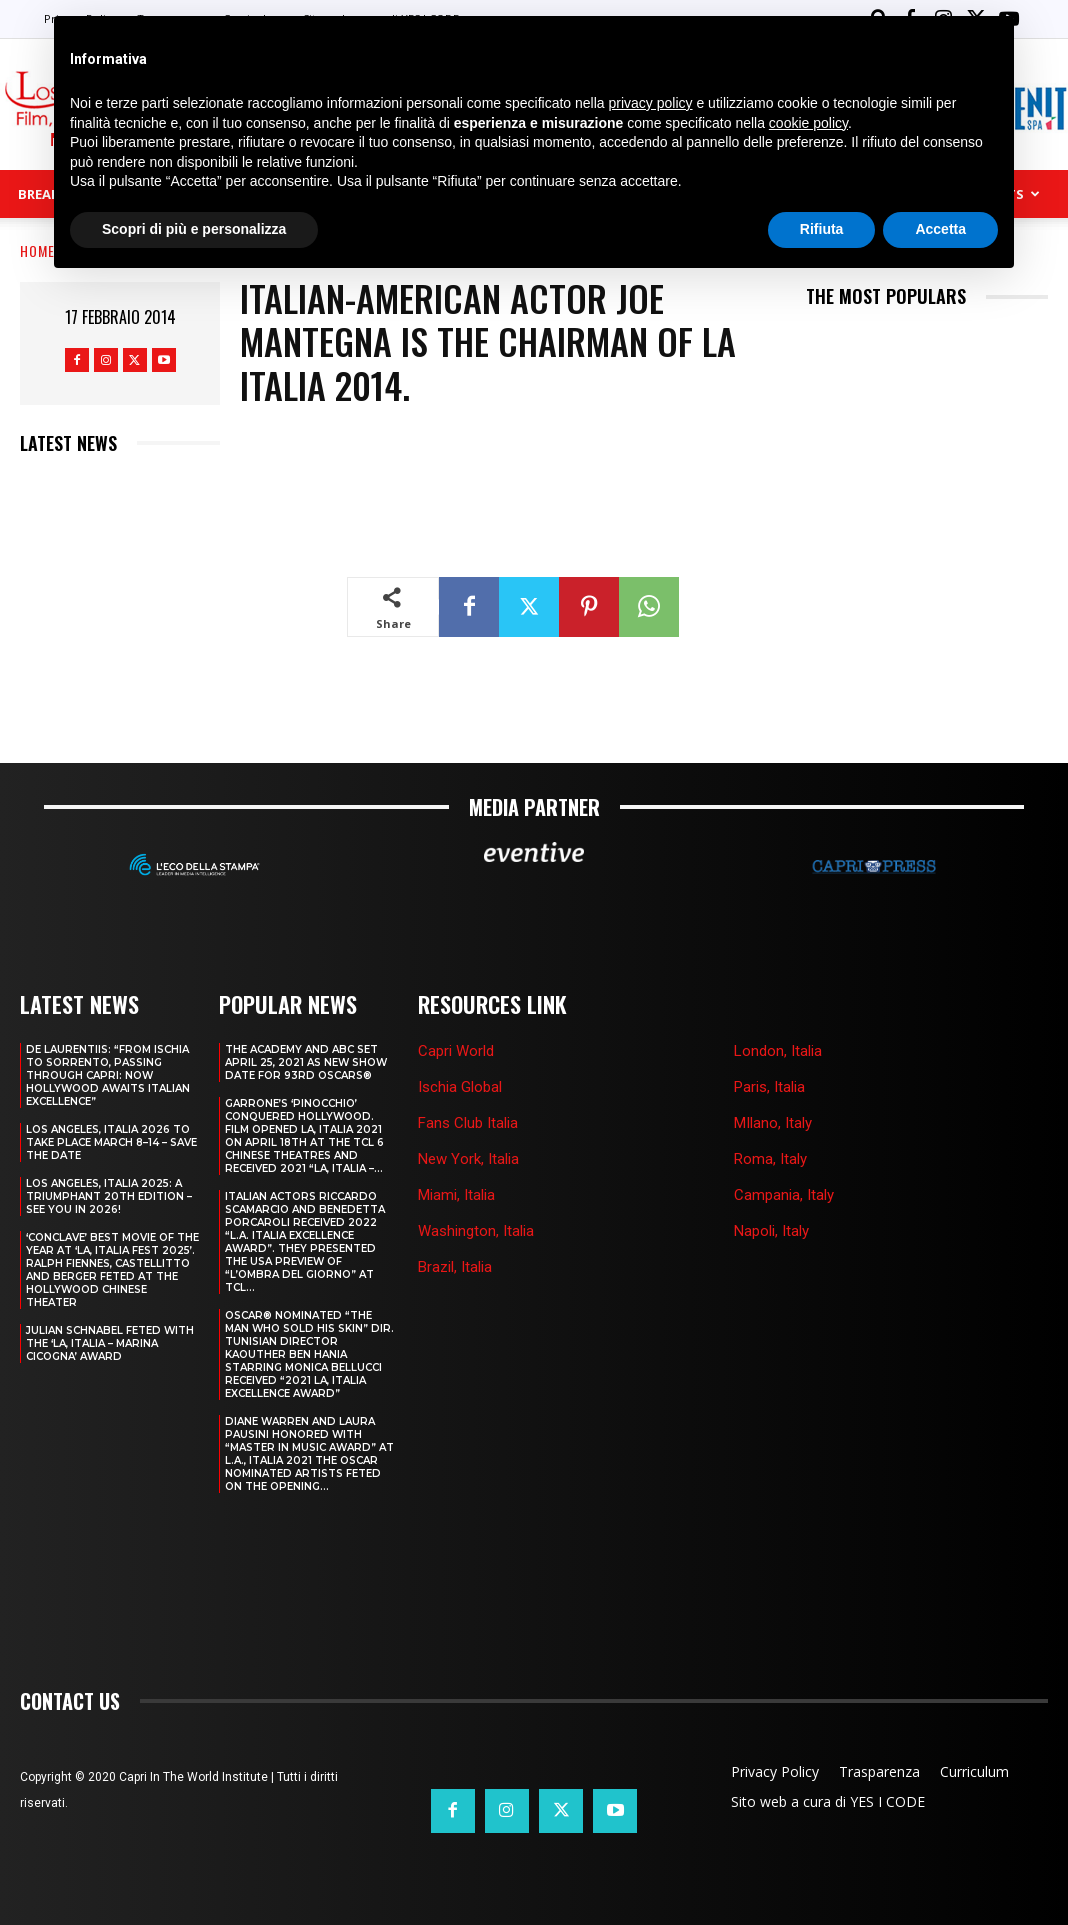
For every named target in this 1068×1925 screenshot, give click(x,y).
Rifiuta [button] (822, 229)
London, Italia (778, 1047)
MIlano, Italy (773, 1119)
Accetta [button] (940, 229)
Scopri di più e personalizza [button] (194, 229)
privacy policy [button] (651, 103)
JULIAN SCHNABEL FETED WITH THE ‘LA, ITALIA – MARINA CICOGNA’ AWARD (110, 1339)
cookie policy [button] (808, 123)
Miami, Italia (456, 1191)
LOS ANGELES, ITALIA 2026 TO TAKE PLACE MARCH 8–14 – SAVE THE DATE (111, 1138)
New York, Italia (468, 1155)
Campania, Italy (784, 1191)
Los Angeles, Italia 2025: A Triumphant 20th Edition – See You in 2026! (109, 1192)
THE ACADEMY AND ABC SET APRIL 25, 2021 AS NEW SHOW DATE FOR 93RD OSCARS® (306, 1058)
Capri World (456, 1047)
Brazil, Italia (455, 1263)
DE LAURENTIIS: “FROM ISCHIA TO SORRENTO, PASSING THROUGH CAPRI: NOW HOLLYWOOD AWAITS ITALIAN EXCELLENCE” (108, 1071)
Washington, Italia (476, 1227)
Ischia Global (460, 1083)
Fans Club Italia (468, 1119)
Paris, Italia (769, 1083)
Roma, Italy (770, 1155)
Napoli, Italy (771, 1227)
